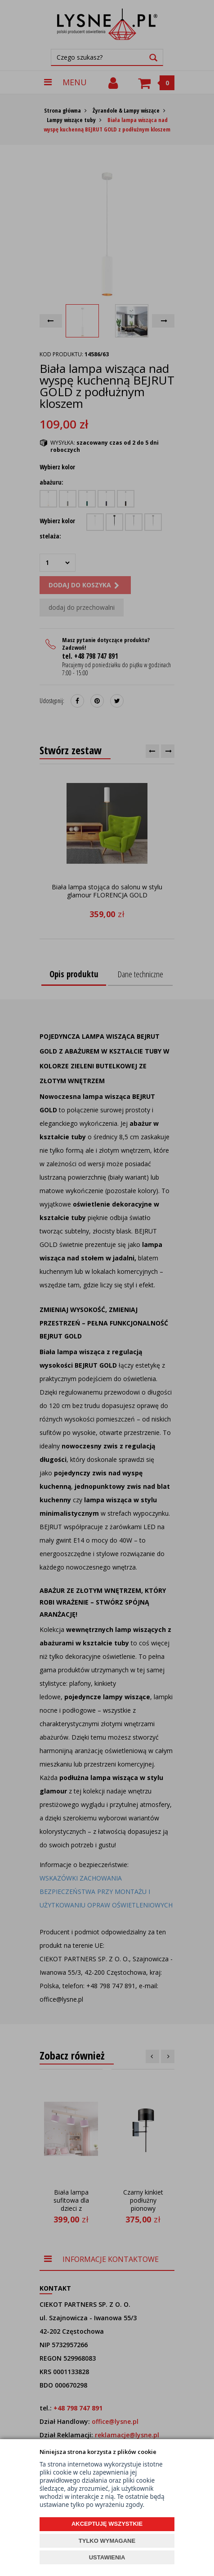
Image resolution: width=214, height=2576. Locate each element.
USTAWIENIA (107, 2557)
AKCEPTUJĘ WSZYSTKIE (107, 2523)
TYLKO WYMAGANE (107, 2540)
